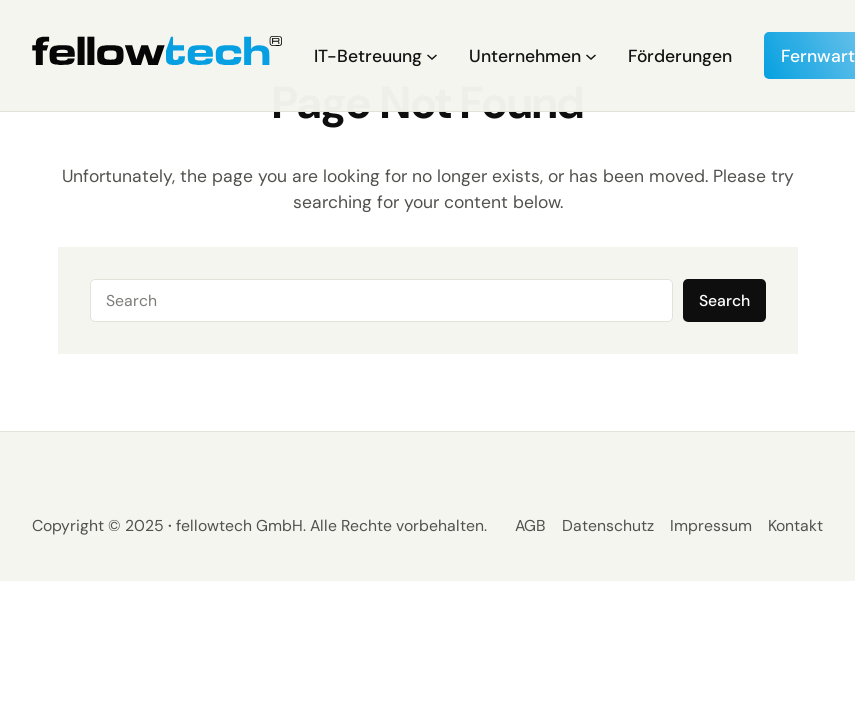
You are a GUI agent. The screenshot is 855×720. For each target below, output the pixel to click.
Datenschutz (608, 525)
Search (724, 300)
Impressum (711, 525)
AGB (530, 525)
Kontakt (795, 525)
